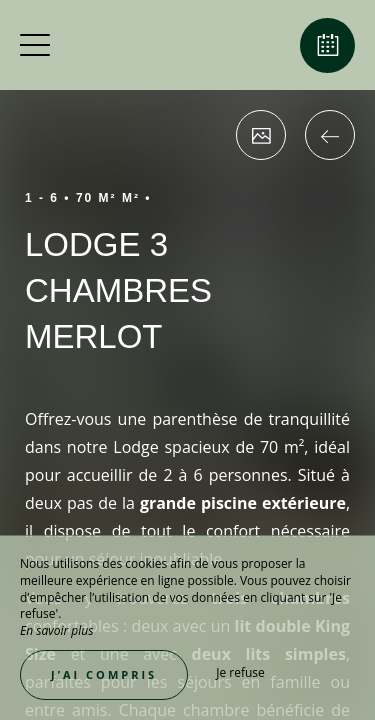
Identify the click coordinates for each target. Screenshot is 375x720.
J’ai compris (104, 674)
